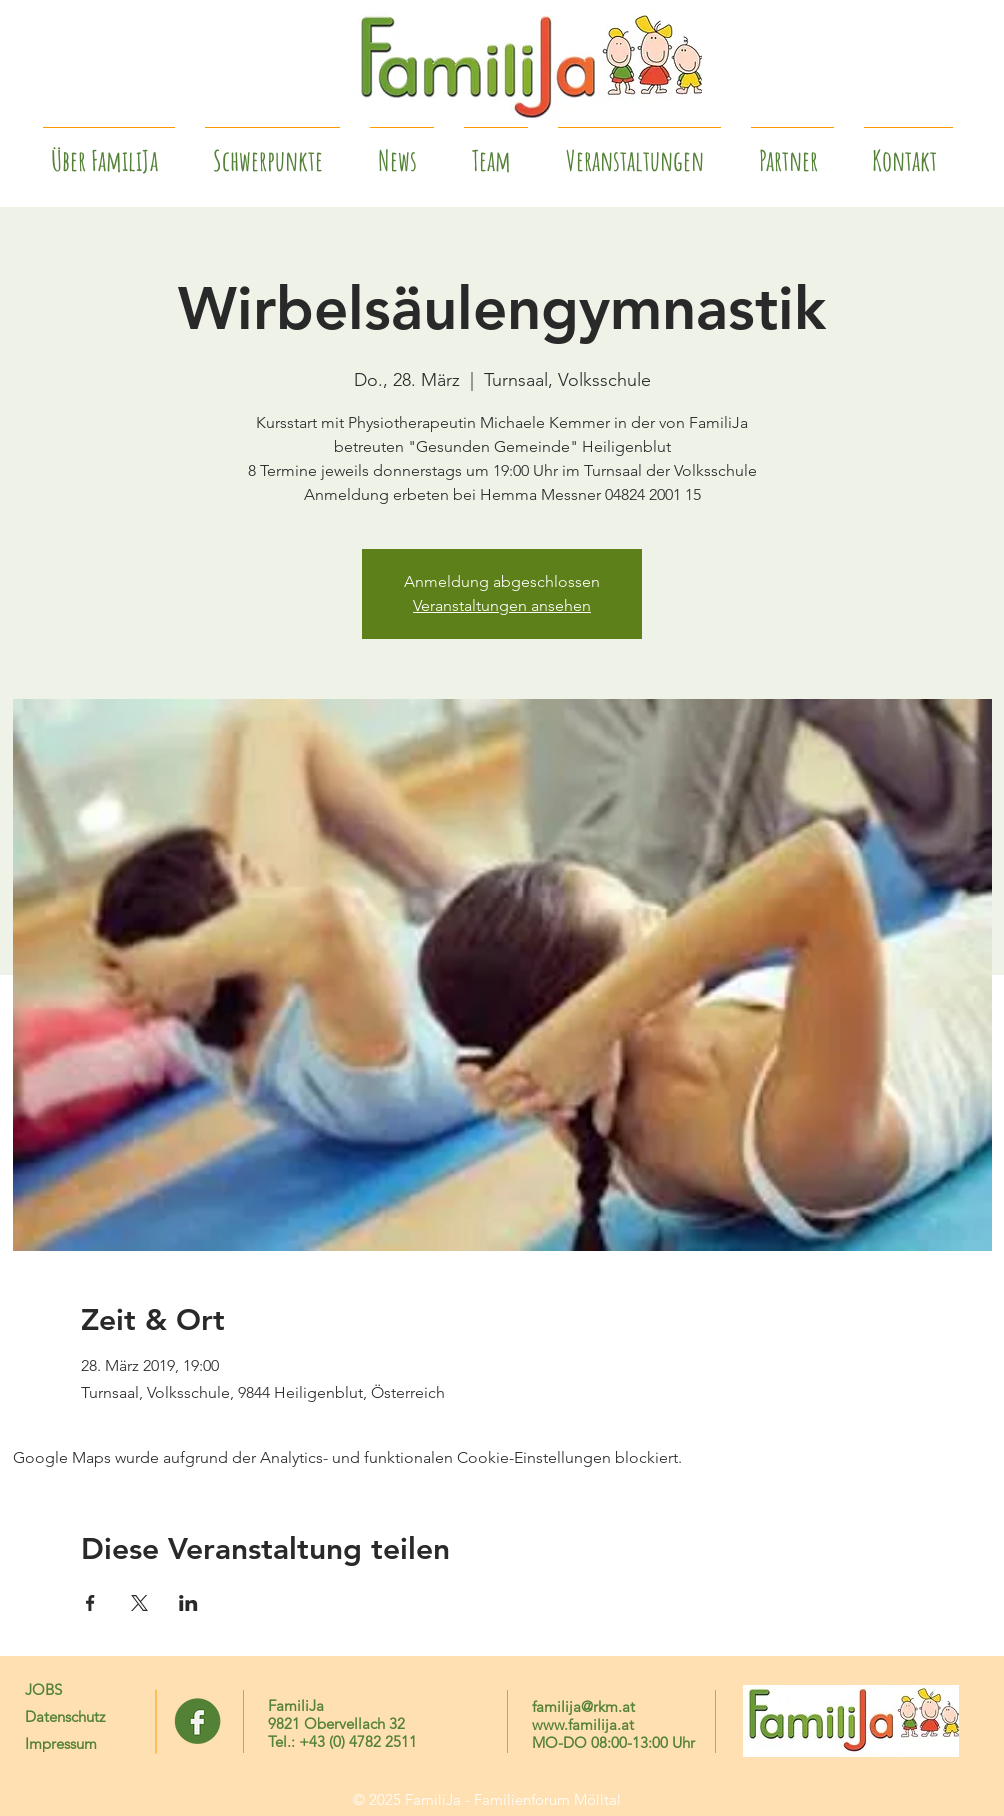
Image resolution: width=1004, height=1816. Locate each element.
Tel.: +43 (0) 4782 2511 (342, 1741)
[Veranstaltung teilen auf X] (139, 1603)
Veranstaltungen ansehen (502, 605)
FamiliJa (296, 1705)
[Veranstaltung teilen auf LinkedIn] (188, 1603)
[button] (792, 152)
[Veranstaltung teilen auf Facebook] (90, 1603)
